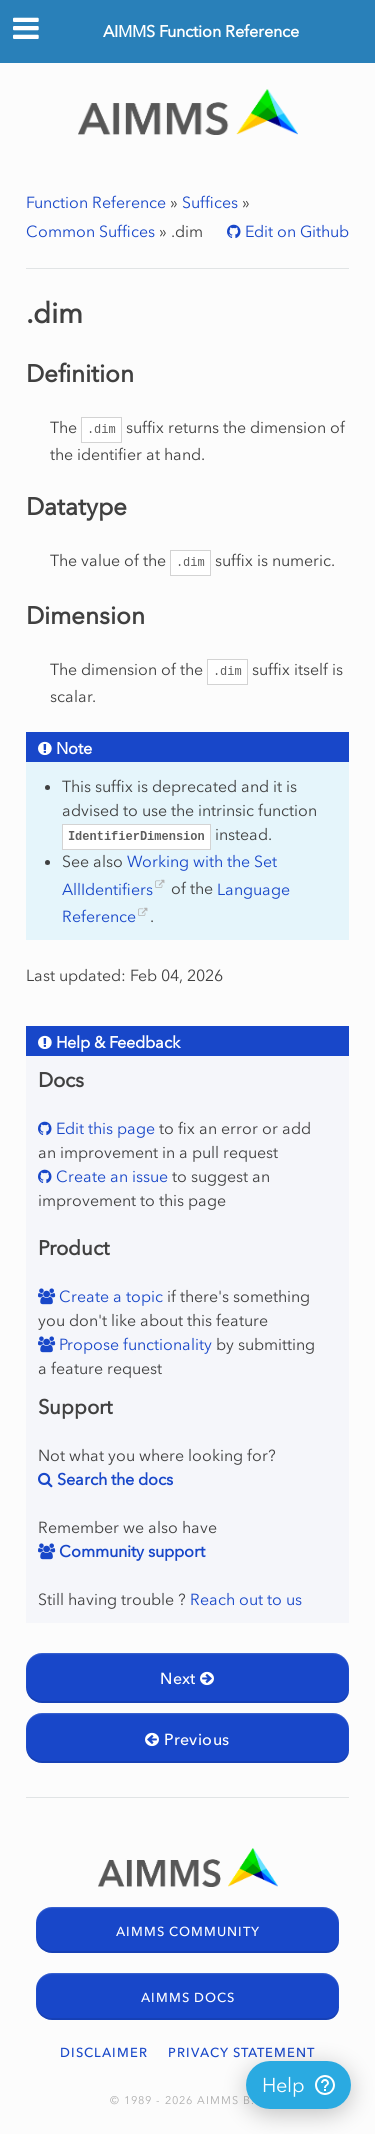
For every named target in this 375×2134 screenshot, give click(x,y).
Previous (187, 1739)
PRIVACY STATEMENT (241, 2052)
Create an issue (110, 1176)
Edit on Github (295, 231)
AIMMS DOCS (188, 1997)
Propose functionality (133, 1344)
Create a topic (109, 1296)
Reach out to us (246, 1599)
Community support (130, 1551)
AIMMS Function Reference (201, 31)
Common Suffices (90, 231)
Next (187, 1678)
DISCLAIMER (104, 2052)
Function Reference (96, 202)
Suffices (210, 202)
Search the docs (113, 1479)
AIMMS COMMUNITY (188, 1931)
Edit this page (103, 1128)
